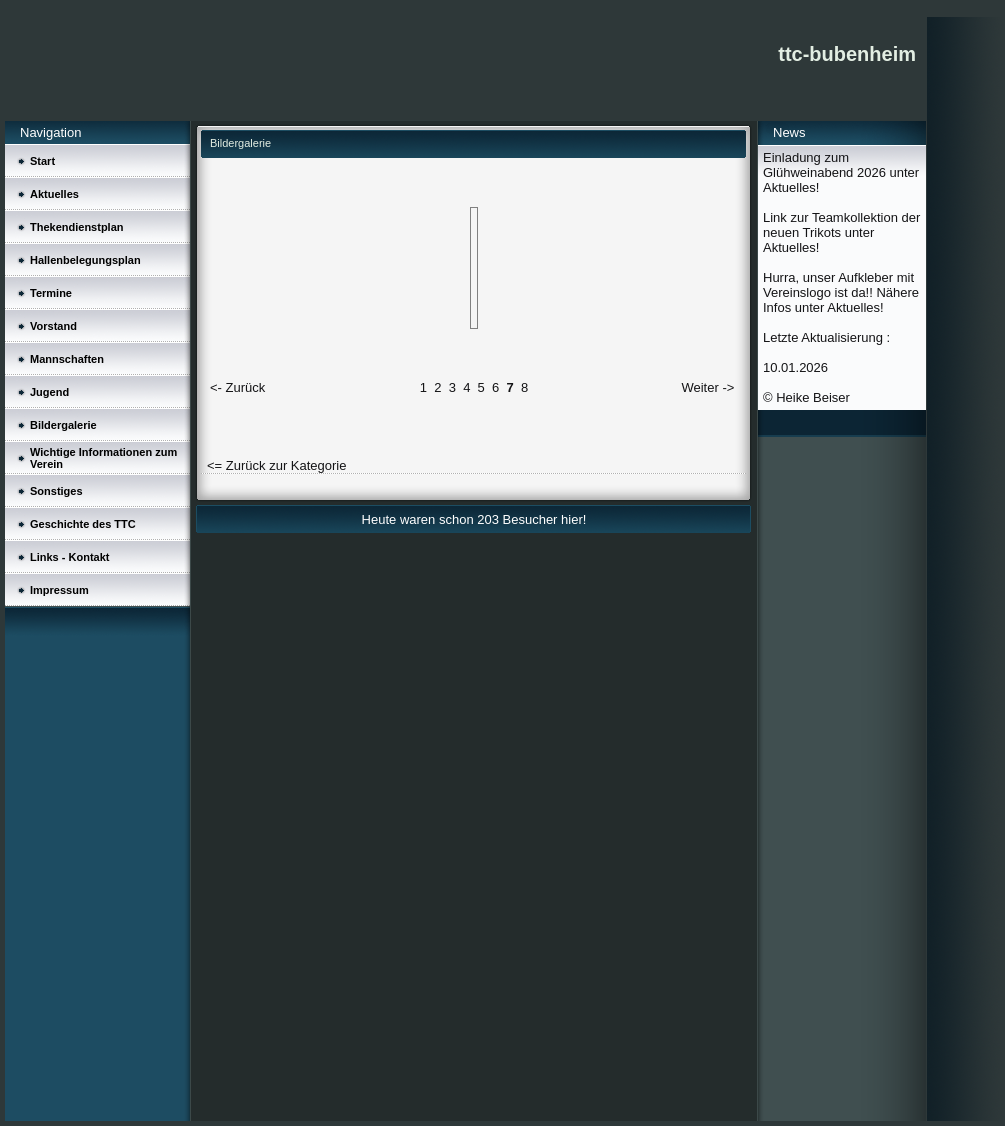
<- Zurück (237, 387)
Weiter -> (707, 387)
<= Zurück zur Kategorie (276, 465)
